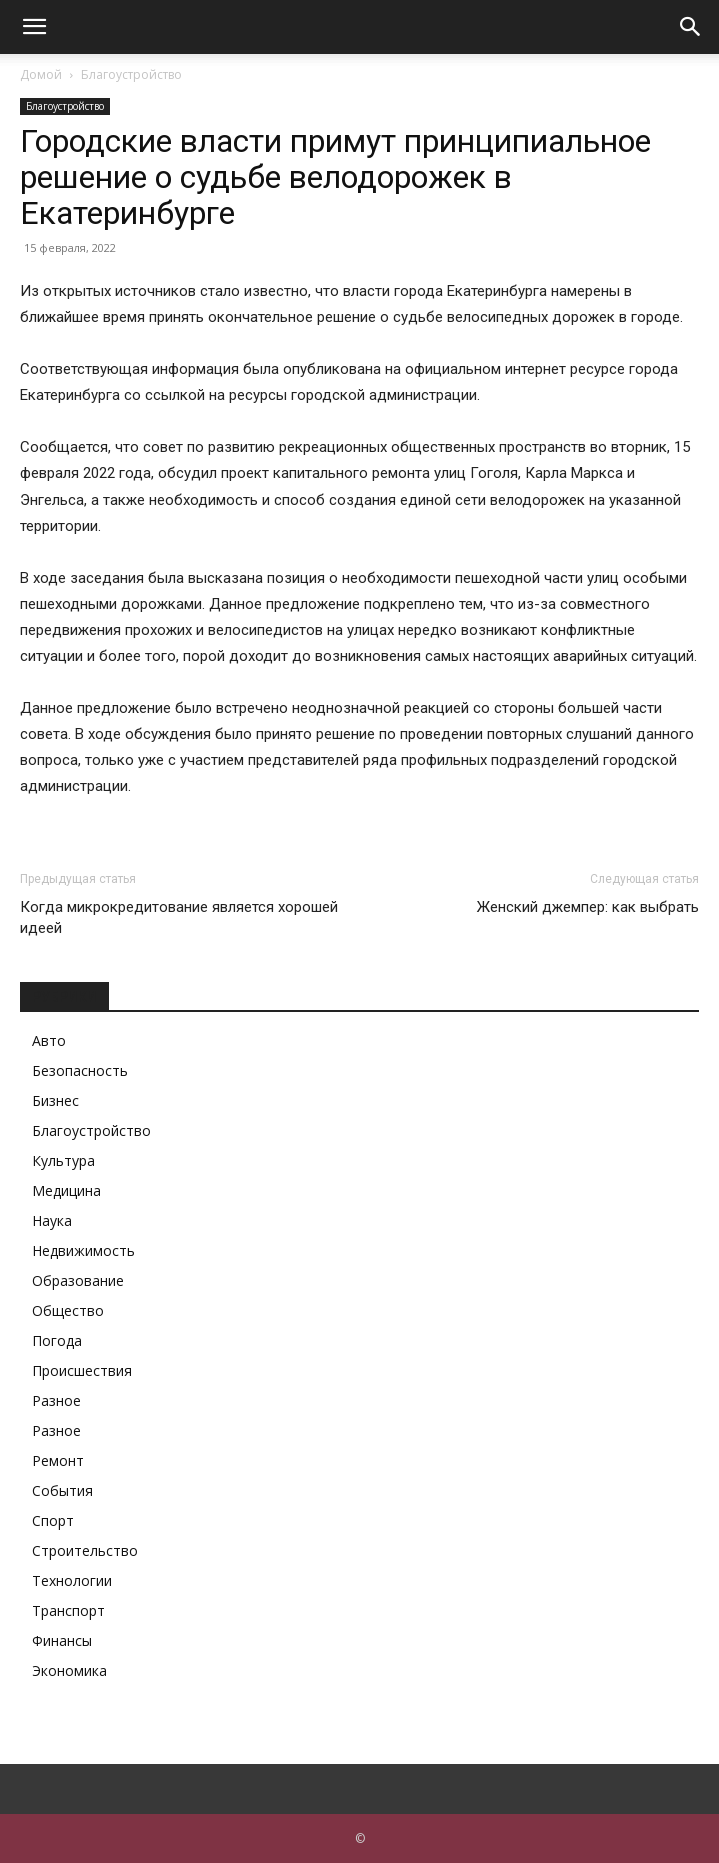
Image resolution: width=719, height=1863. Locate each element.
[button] (34, 27)
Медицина (66, 1190)
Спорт (53, 1520)
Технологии (72, 1580)
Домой (41, 74)
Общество (68, 1310)
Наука (52, 1220)
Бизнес (55, 1100)
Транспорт (68, 1610)
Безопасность (80, 1070)
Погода (57, 1340)
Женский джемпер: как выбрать (588, 907)
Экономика (69, 1670)
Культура (63, 1160)
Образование (78, 1280)
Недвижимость (83, 1250)
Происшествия (82, 1370)
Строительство (85, 1550)
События (62, 1490)
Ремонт (58, 1460)
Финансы (62, 1640)
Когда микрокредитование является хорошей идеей (179, 917)
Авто (49, 1040)
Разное (56, 1400)
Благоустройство (131, 74)
